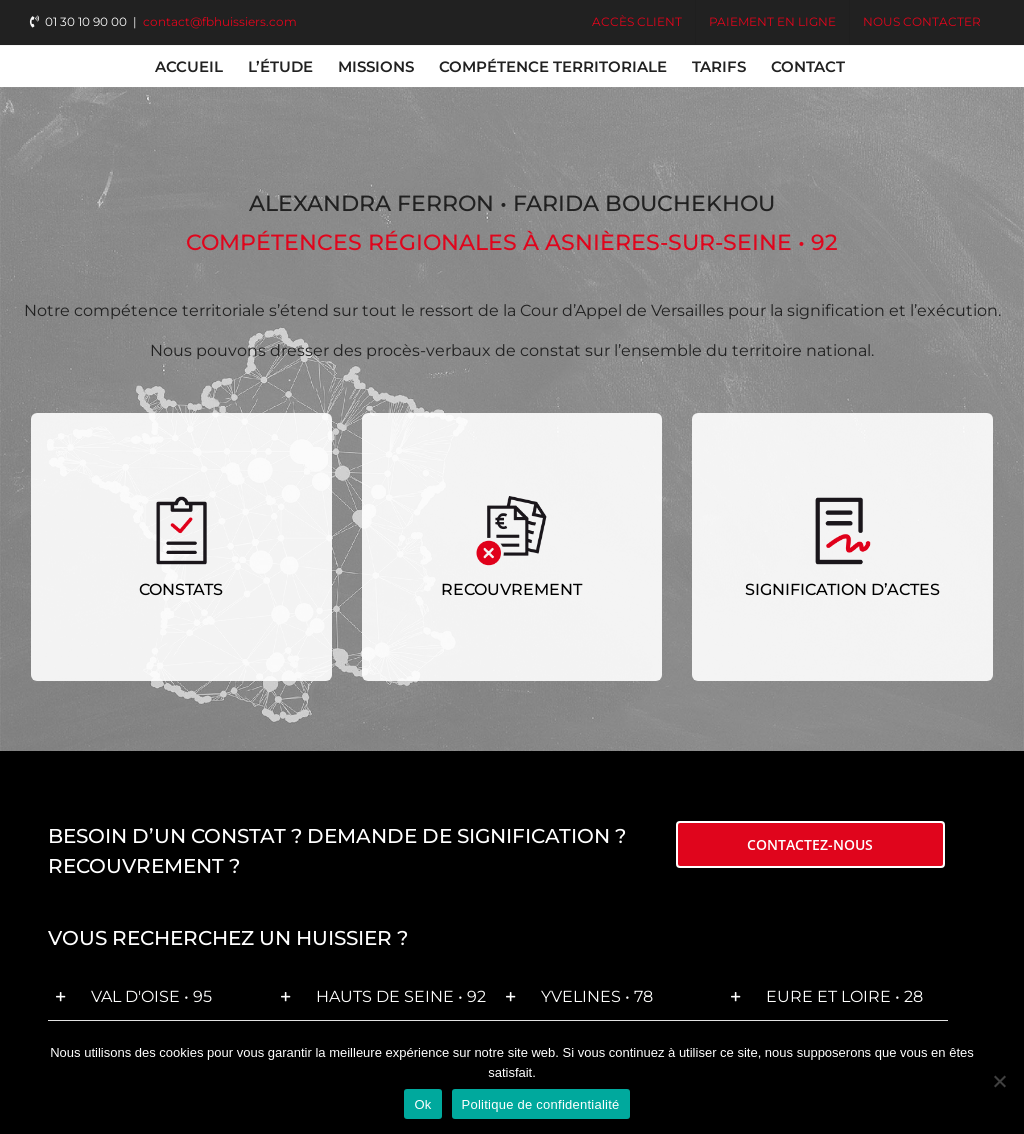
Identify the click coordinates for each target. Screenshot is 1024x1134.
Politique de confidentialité (541, 1104)
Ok (422, 1104)
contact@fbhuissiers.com (220, 21)
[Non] (999, 1081)
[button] (160, 997)
